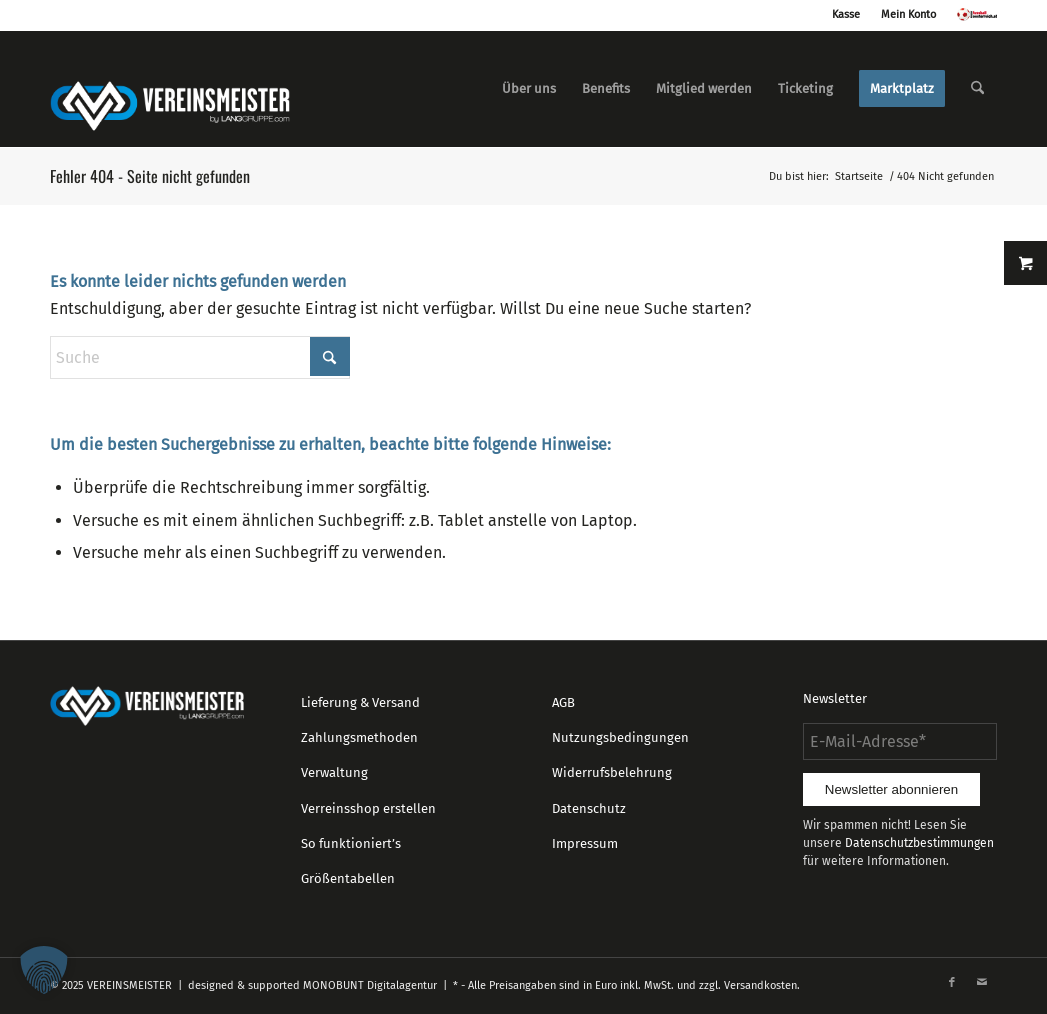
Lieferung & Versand (360, 702)
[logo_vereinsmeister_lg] (170, 89)
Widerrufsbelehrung (612, 772)
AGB (563, 702)
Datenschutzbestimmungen (919, 843)
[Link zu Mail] (982, 983)
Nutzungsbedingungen (620, 737)
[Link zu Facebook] (952, 983)
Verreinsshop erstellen (368, 808)
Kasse (846, 14)
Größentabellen (348, 878)
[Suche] (977, 89)
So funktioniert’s (351, 843)
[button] (44, 970)
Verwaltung (334, 772)
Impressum (585, 843)
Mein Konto (908, 14)
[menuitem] (529, 89)
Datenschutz (589, 808)
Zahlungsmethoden (359, 737)
